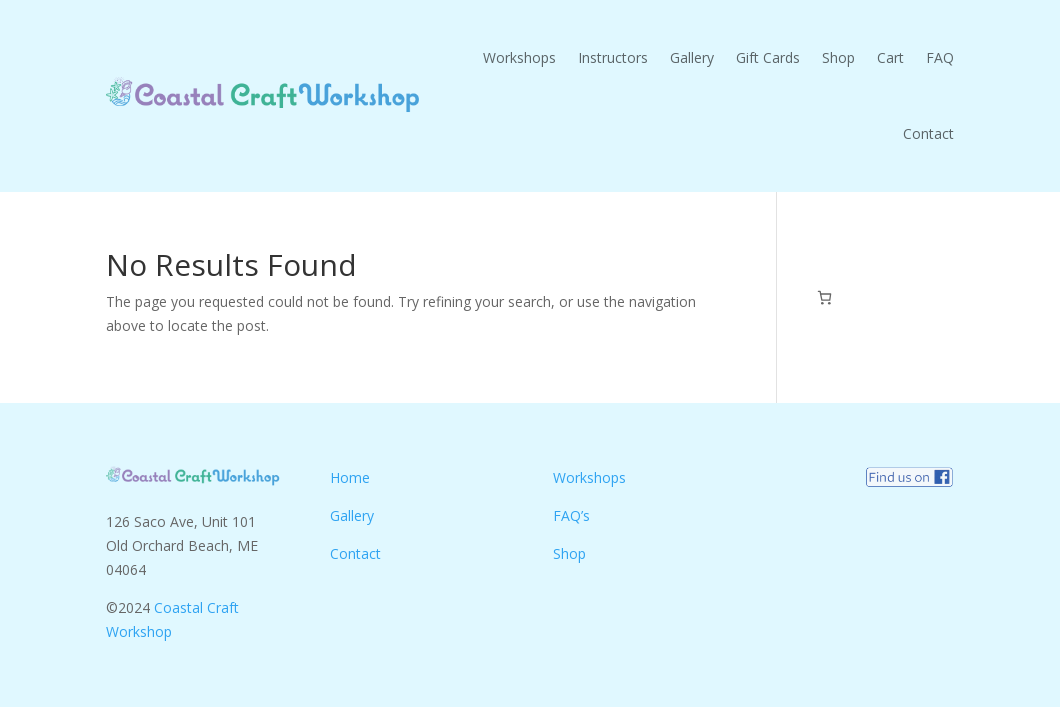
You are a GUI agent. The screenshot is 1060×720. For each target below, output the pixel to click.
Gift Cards (768, 57)
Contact (928, 133)
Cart (890, 57)
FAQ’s (571, 515)
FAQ (940, 57)
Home (350, 477)
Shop (838, 57)
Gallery (692, 57)
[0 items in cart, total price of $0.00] (824, 297)
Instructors (613, 57)
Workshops (519, 57)
